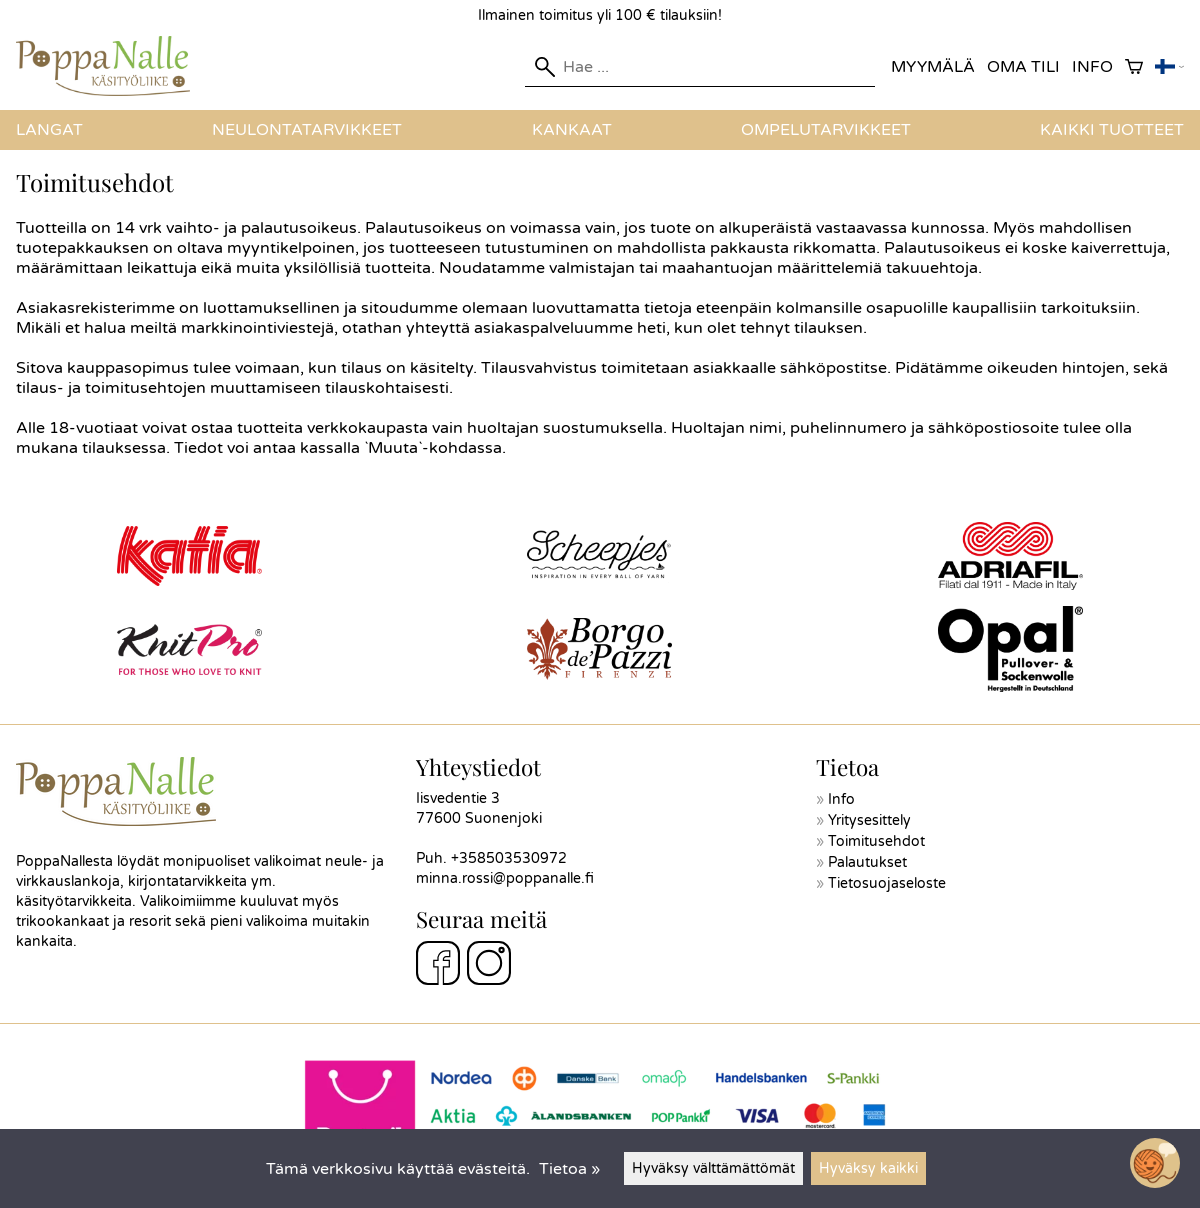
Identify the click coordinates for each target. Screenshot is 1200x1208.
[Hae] (700, 67)
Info (1092, 67)
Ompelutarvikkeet (826, 130)
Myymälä (933, 67)
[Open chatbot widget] (1155, 1163)
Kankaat (572, 130)
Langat (49, 130)
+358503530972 (509, 858)
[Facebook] (438, 966)
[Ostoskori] (1134, 67)
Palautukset (867, 862)
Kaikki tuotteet (1112, 130)
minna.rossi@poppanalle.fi (505, 878)
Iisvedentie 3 (458, 798)
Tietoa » (569, 1169)
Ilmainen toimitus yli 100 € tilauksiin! (600, 15)
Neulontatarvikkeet (307, 130)
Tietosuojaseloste (887, 883)
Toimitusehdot (876, 841)
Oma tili (1023, 67)
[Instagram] (489, 966)
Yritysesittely (869, 820)
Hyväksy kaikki (868, 1168)
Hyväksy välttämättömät (713, 1168)
